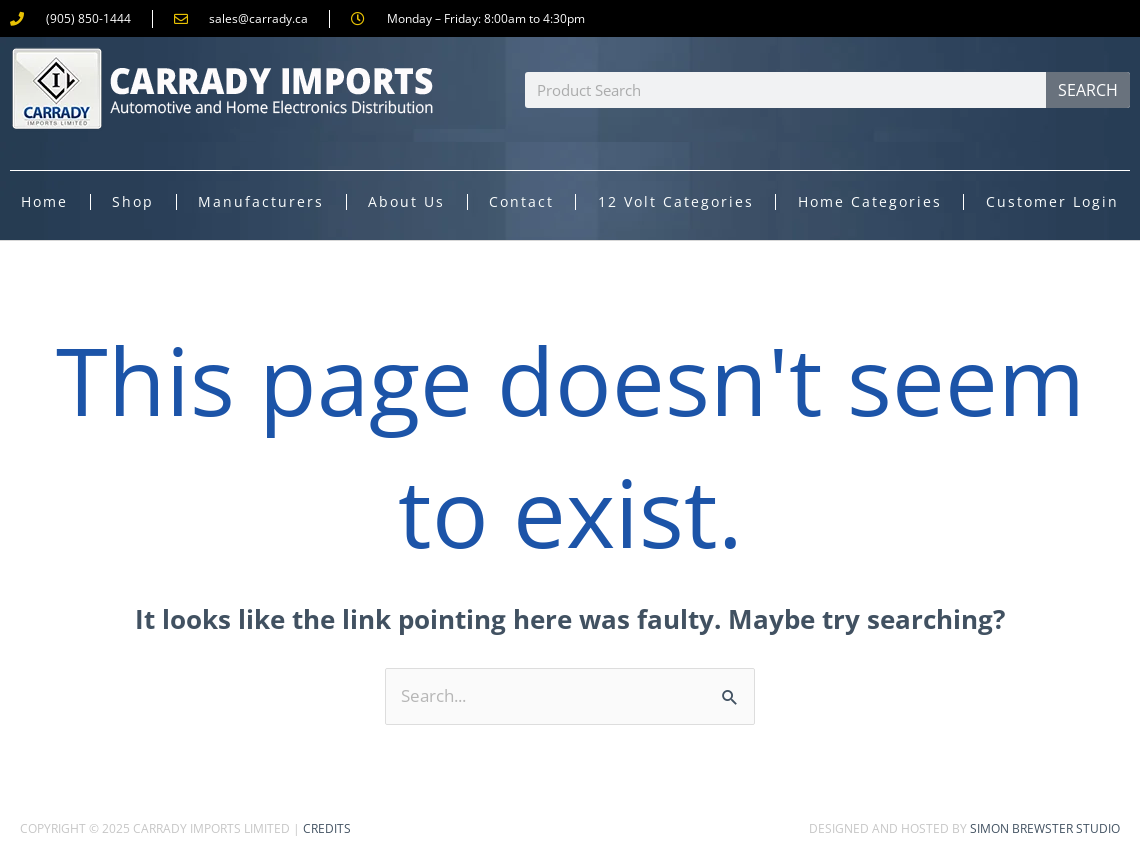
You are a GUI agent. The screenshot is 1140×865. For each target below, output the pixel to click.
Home (44, 201)
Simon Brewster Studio (1045, 828)
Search (1088, 90)
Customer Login (1052, 201)
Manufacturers (261, 201)
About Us (406, 201)
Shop (133, 201)
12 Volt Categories (676, 201)
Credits (327, 828)
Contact (521, 201)
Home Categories (870, 201)
